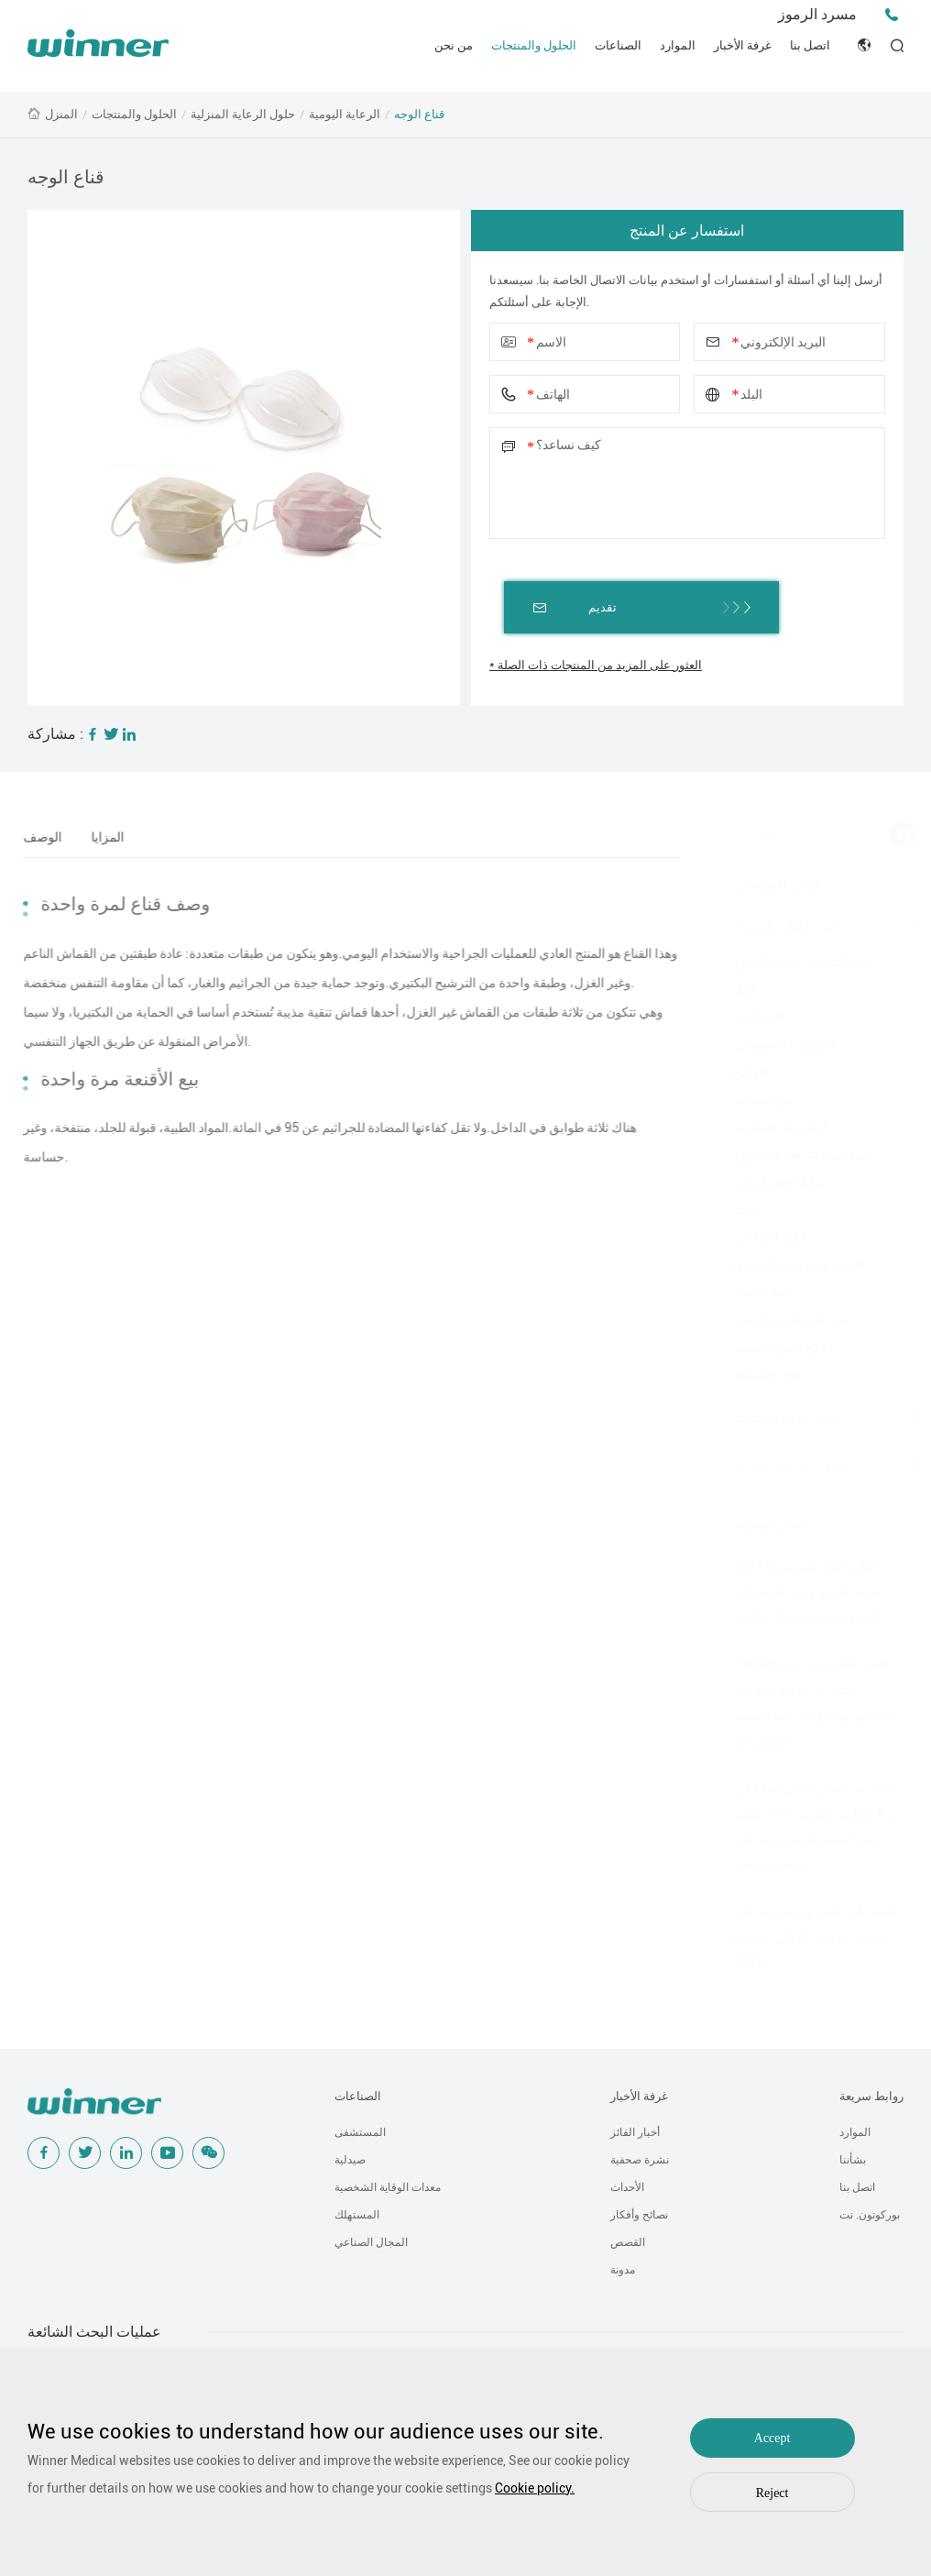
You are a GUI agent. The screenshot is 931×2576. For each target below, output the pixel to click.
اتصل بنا (810, 45)
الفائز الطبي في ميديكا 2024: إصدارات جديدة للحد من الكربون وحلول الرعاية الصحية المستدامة (802, 1702)
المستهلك (356, 2214)
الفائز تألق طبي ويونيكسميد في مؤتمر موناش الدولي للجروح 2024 (804, 1937)
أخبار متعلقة (759, 1524)
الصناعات (618, 45)
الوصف (35, 837)
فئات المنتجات (766, 884)
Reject (772, 2493)
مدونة (622, 2269)
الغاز (734, 989)
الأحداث (627, 2187)
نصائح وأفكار (639, 2214)
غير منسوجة (753, 1099)
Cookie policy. (535, 2488)
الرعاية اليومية (344, 114)
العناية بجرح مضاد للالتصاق (788, 1264)
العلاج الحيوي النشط (773, 1347)
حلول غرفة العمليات (776, 1417)
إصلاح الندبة (752, 1292)
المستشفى (360, 2132)
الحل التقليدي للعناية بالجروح (793, 962)
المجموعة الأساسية (771, 1127)
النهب (737, 1209)
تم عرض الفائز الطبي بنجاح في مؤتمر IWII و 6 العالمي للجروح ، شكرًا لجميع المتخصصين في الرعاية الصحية (803, 1826)
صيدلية (350, 2159)
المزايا (99, 837)
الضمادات (747, 1017)
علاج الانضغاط (757, 1375)
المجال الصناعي (371, 2242)
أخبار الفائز (635, 2132)
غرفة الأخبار (743, 45)
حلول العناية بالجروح (776, 926)
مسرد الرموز (817, 14)
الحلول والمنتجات (533, 45)
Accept (772, 2438)
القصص (627, 2242)
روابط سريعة (871, 2096)
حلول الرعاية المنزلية (243, 114)
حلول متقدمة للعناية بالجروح (791, 1154)
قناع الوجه (419, 114)
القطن (739, 1072)
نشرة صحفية (639, 2159)
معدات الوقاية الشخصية (387, 2187)
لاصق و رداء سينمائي (774, 1044)
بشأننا (852, 2159)
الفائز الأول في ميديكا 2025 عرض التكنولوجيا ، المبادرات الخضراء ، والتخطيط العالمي (797, 1591)
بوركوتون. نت (869, 2214)
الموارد (678, 45)
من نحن (453, 45)
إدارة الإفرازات (759, 1237)
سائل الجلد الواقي (768, 1182)
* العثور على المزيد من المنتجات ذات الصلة (595, 665)
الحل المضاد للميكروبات (782, 1320)
